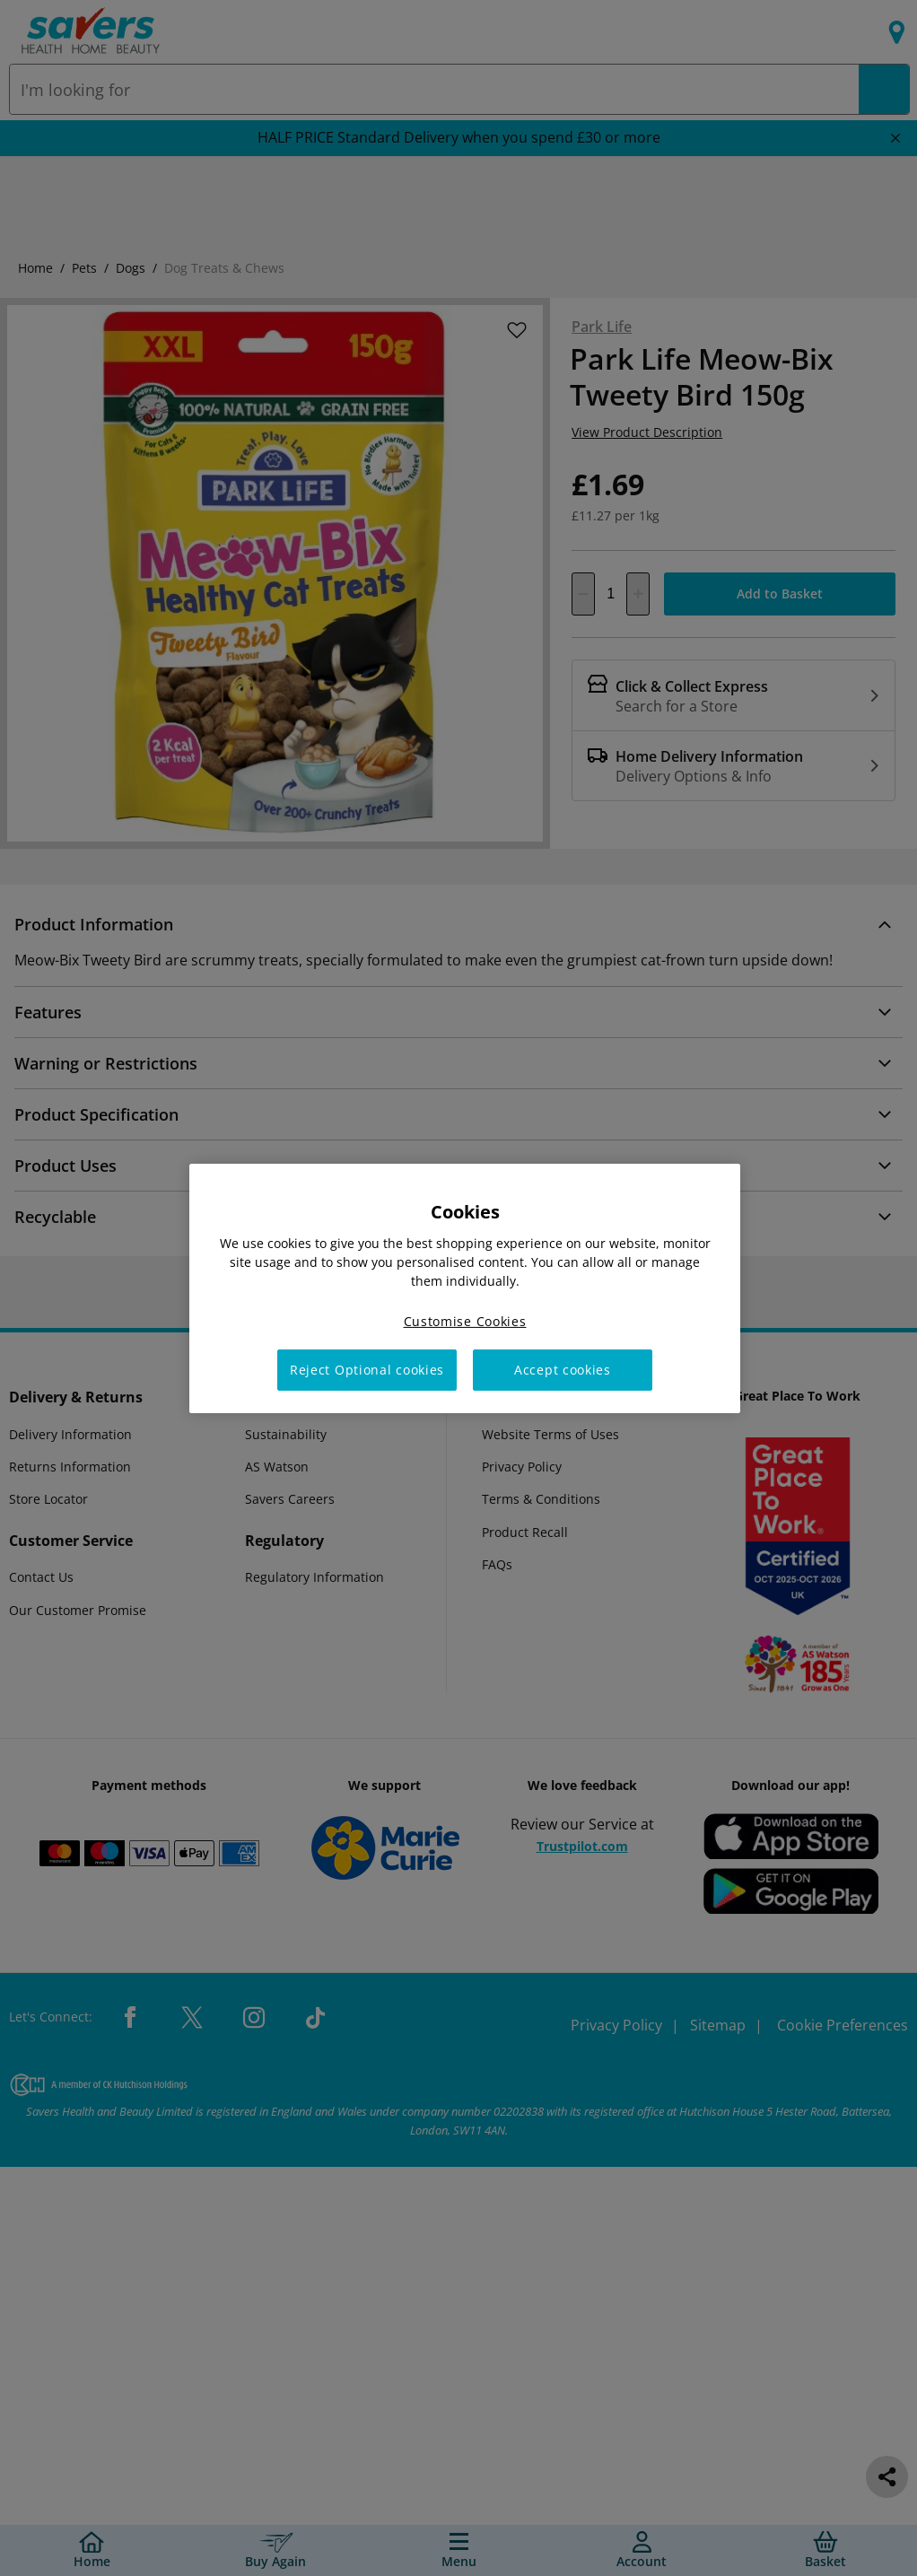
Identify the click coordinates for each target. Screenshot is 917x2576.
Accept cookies (562, 1369)
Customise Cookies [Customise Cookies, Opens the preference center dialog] (465, 1320)
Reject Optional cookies (367, 1369)
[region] (464, 1287)
